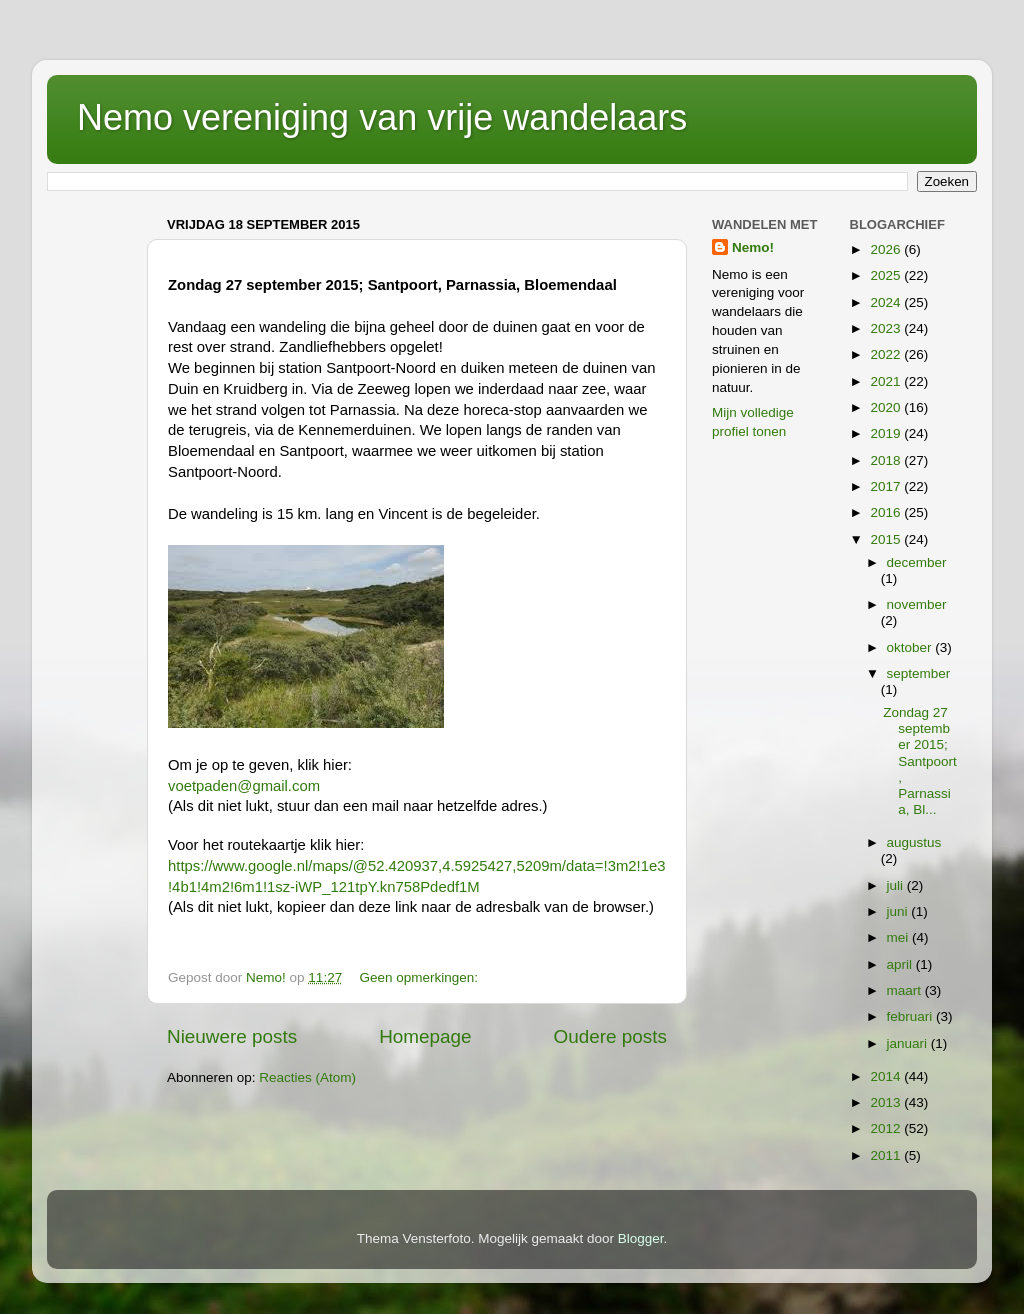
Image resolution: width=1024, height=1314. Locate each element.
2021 (887, 381)
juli (897, 885)
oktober (911, 647)
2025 (887, 275)
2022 (887, 354)
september (919, 673)
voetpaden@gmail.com (244, 786)
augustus (914, 842)
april (901, 964)
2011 (887, 1155)
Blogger (641, 1238)
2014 (887, 1076)
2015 (887, 539)
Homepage (425, 1036)
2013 (887, 1102)
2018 (887, 460)
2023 (887, 328)
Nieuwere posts (232, 1036)
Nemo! (753, 247)
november (917, 604)
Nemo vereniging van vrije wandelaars (382, 117)
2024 (887, 302)
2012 (887, 1128)
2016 (887, 512)
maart (906, 990)
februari (912, 1016)
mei (900, 937)
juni (899, 911)
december (917, 562)
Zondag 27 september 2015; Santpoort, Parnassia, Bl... (920, 761)
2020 (887, 407)
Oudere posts (610, 1036)
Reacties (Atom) (307, 1077)
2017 (887, 486)
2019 (887, 433)
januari (909, 1043)
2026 (887, 249)
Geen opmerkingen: (420, 977)
